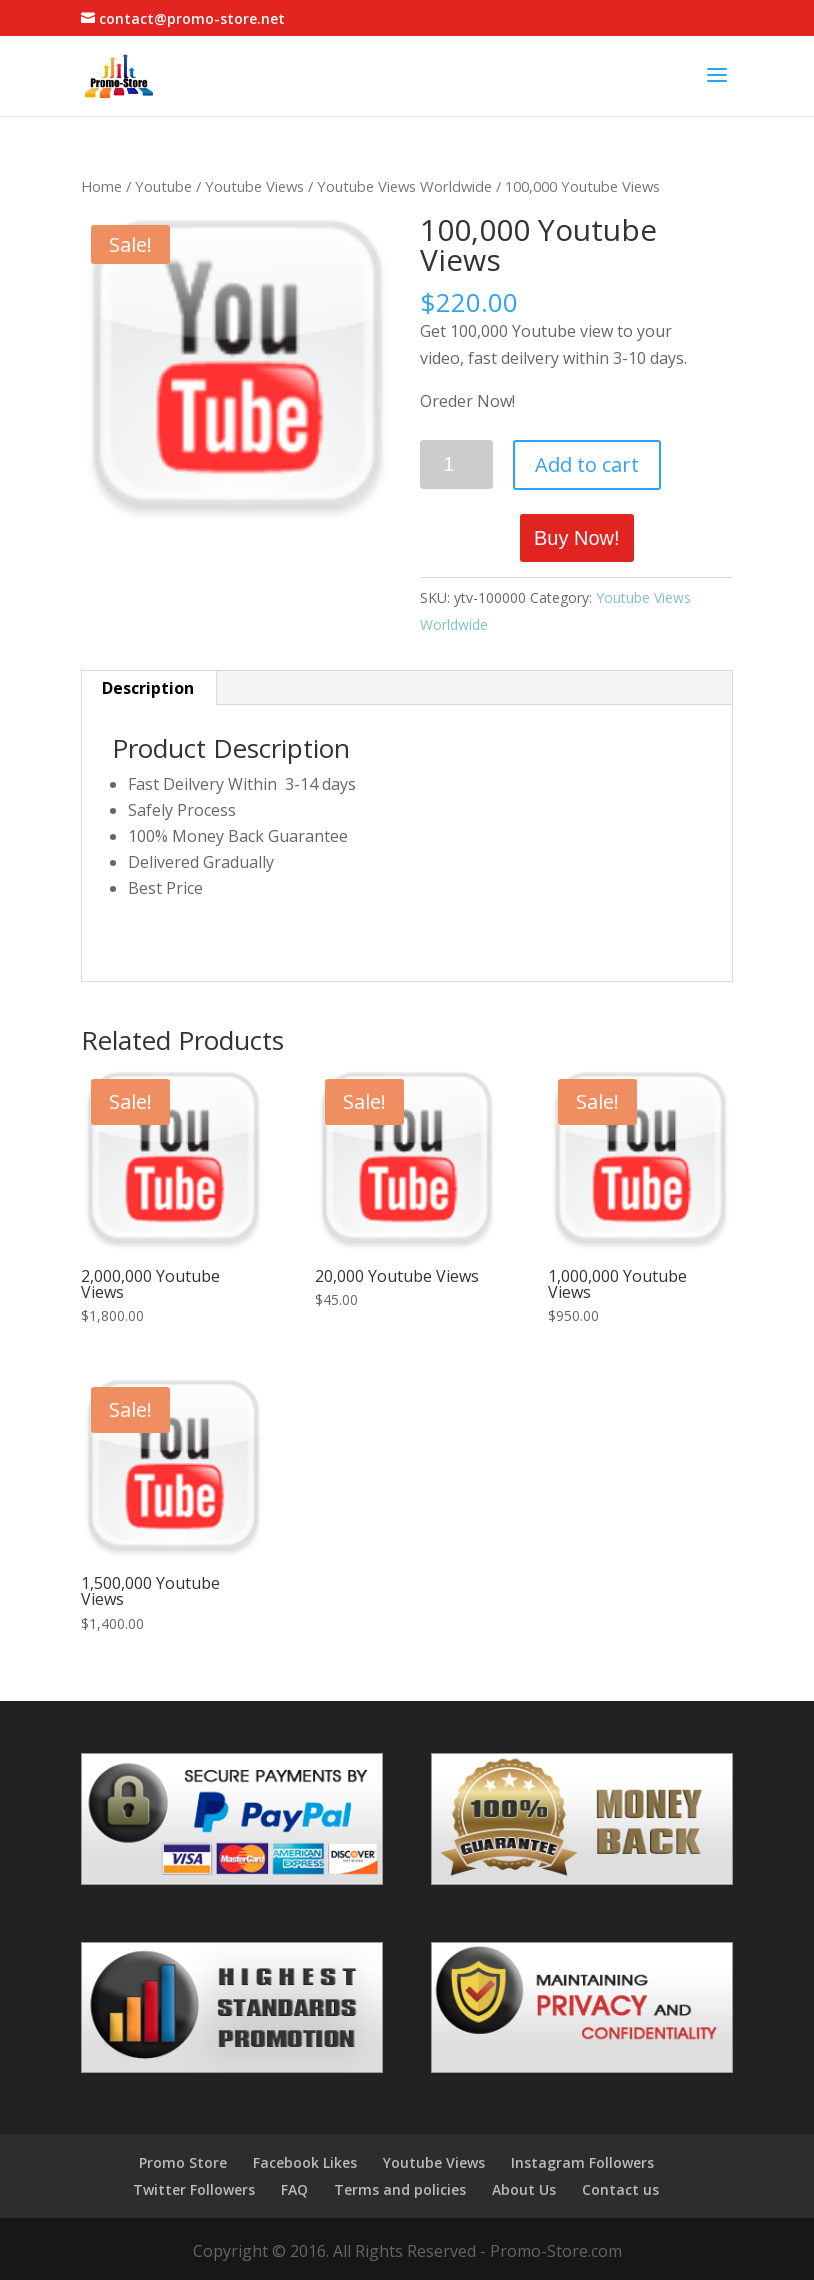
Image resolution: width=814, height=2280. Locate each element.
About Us (524, 2189)
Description (148, 688)
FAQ (294, 2189)
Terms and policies (400, 2189)
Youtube (163, 186)
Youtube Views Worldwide (404, 186)
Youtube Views (254, 186)
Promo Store (183, 2162)
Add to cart (587, 464)
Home (101, 186)
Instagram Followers (582, 2162)
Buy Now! (577, 538)
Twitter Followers (194, 2189)
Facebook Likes (305, 2162)
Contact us (620, 2189)
